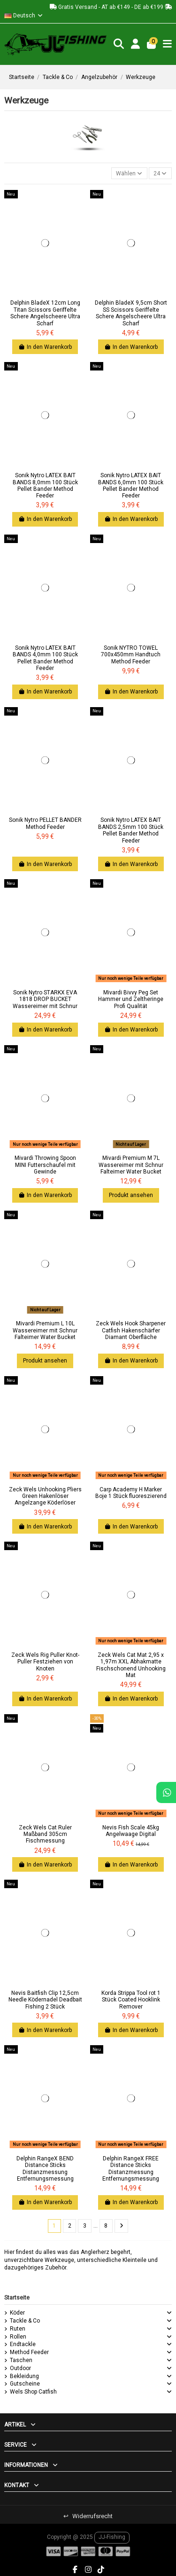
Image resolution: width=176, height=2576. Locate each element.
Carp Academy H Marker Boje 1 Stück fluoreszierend (131, 1492)
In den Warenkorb (45, 347)
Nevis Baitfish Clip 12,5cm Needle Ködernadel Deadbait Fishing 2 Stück (45, 2000)
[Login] (136, 44)
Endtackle (23, 2344)
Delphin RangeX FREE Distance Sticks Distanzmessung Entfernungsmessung (130, 2168)
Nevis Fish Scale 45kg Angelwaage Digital (130, 1830)
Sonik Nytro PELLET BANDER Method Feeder (45, 823)
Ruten (17, 2328)
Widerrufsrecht (88, 2516)
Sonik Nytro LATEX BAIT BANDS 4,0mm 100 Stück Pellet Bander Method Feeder (45, 658)
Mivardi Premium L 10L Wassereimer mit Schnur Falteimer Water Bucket (45, 1330)
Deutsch (24, 15)
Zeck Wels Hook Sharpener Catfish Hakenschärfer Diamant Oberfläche (131, 1330)
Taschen (21, 2360)
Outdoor (20, 2368)
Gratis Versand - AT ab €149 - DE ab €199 (111, 7)
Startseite (17, 2297)
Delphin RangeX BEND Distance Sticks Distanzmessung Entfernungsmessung (45, 2168)
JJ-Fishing (112, 2537)
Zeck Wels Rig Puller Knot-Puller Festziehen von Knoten (45, 1662)
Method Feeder (29, 2352)
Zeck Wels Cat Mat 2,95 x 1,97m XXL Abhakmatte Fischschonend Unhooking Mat (131, 1665)
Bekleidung (24, 2376)
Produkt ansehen (131, 1195)
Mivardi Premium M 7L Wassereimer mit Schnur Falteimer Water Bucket (131, 1165)
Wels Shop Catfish (33, 2391)
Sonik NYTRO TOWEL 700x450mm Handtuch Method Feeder (131, 655)
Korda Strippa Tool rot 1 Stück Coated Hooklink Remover (131, 2000)
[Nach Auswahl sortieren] (129, 173)
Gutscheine (25, 2383)
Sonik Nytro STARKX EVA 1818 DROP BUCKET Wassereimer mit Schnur (45, 999)
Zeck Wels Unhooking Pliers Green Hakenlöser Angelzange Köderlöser (45, 1496)
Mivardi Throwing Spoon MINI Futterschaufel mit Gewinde (45, 1165)
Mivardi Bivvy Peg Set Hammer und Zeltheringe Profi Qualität (130, 999)
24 (160, 173)
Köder (17, 2312)
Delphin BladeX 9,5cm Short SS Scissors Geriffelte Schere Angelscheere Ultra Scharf (131, 312)
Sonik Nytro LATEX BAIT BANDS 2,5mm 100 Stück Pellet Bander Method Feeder (130, 830)
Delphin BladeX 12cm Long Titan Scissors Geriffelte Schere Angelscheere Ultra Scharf (45, 312)
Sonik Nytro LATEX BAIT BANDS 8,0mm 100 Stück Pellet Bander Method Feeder (45, 485)
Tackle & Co (25, 2320)
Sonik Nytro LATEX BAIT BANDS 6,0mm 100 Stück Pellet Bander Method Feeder (130, 485)
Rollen (18, 2336)
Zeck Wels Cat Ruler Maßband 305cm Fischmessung (45, 1834)
